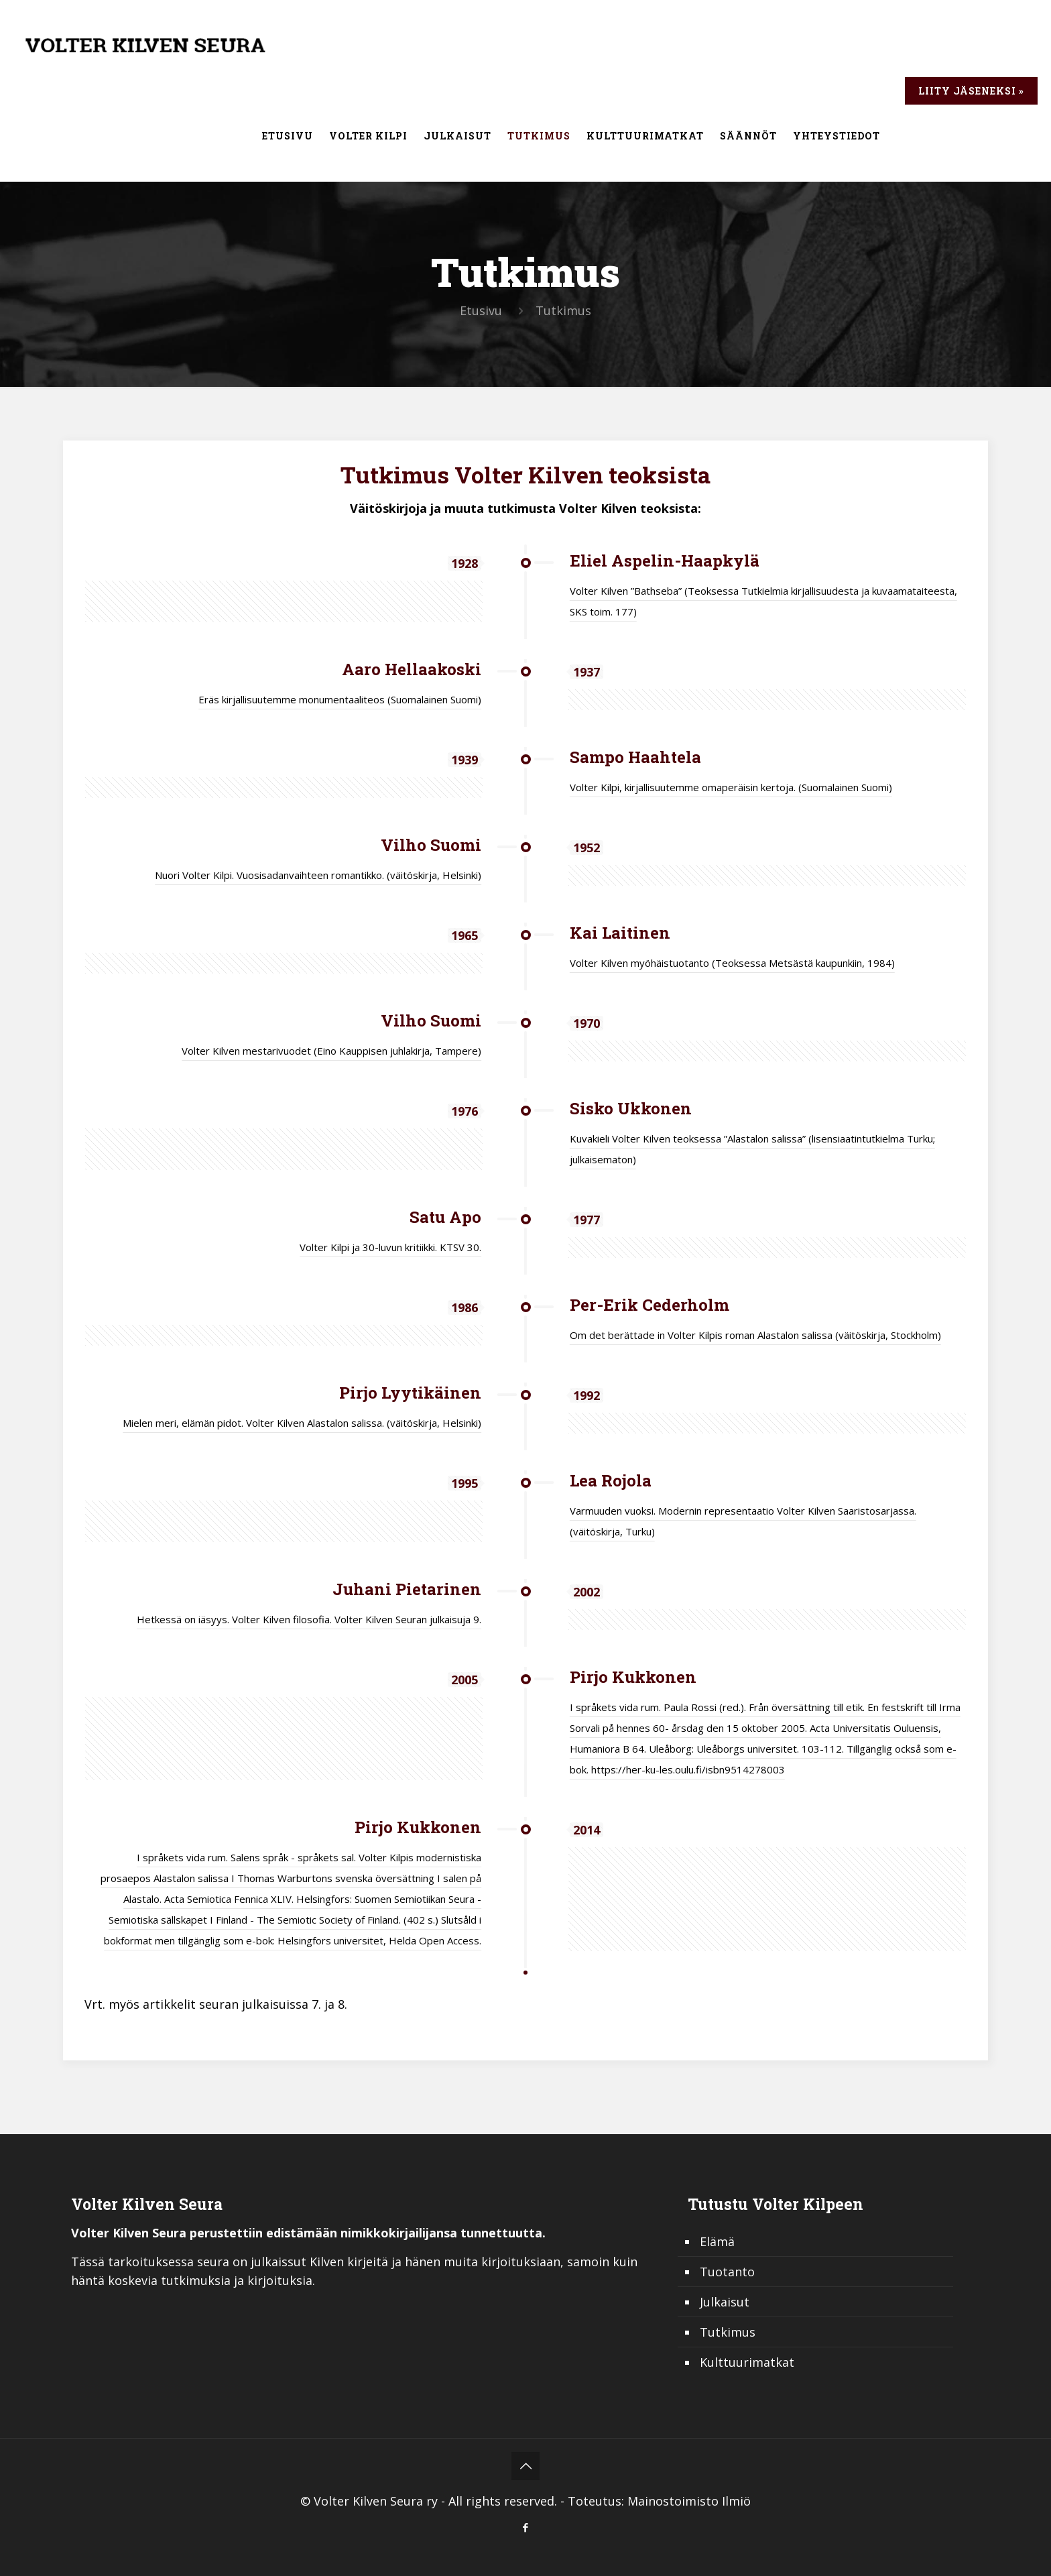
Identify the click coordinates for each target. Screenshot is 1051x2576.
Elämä (717, 2241)
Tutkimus (727, 2332)
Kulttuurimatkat (747, 2362)
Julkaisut (724, 2302)
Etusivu (481, 310)
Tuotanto (727, 2272)
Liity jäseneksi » (971, 90)
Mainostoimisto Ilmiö (689, 2501)
